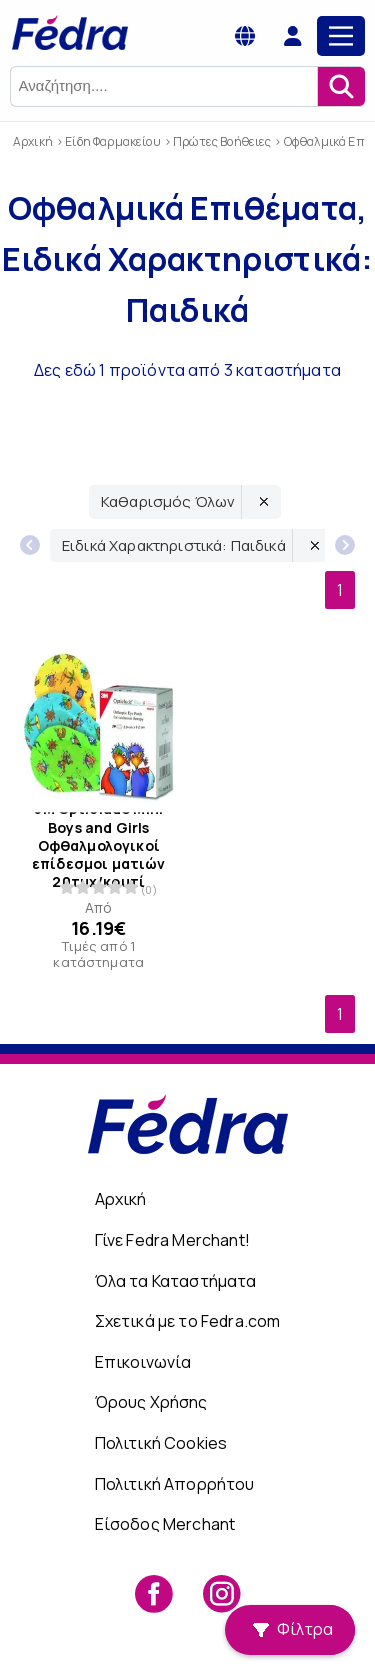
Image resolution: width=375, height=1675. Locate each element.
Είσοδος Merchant (165, 1524)
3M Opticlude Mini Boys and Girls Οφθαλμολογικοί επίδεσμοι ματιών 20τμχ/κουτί (99, 845)
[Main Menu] (341, 36)
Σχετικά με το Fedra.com (188, 1321)
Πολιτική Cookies (161, 1443)
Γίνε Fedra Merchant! (172, 1240)
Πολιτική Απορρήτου (175, 1484)
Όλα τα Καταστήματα (176, 1281)
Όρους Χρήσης (151, 1402)
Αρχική (121, 1199)
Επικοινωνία (143, 1362)
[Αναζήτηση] (341, 86)
